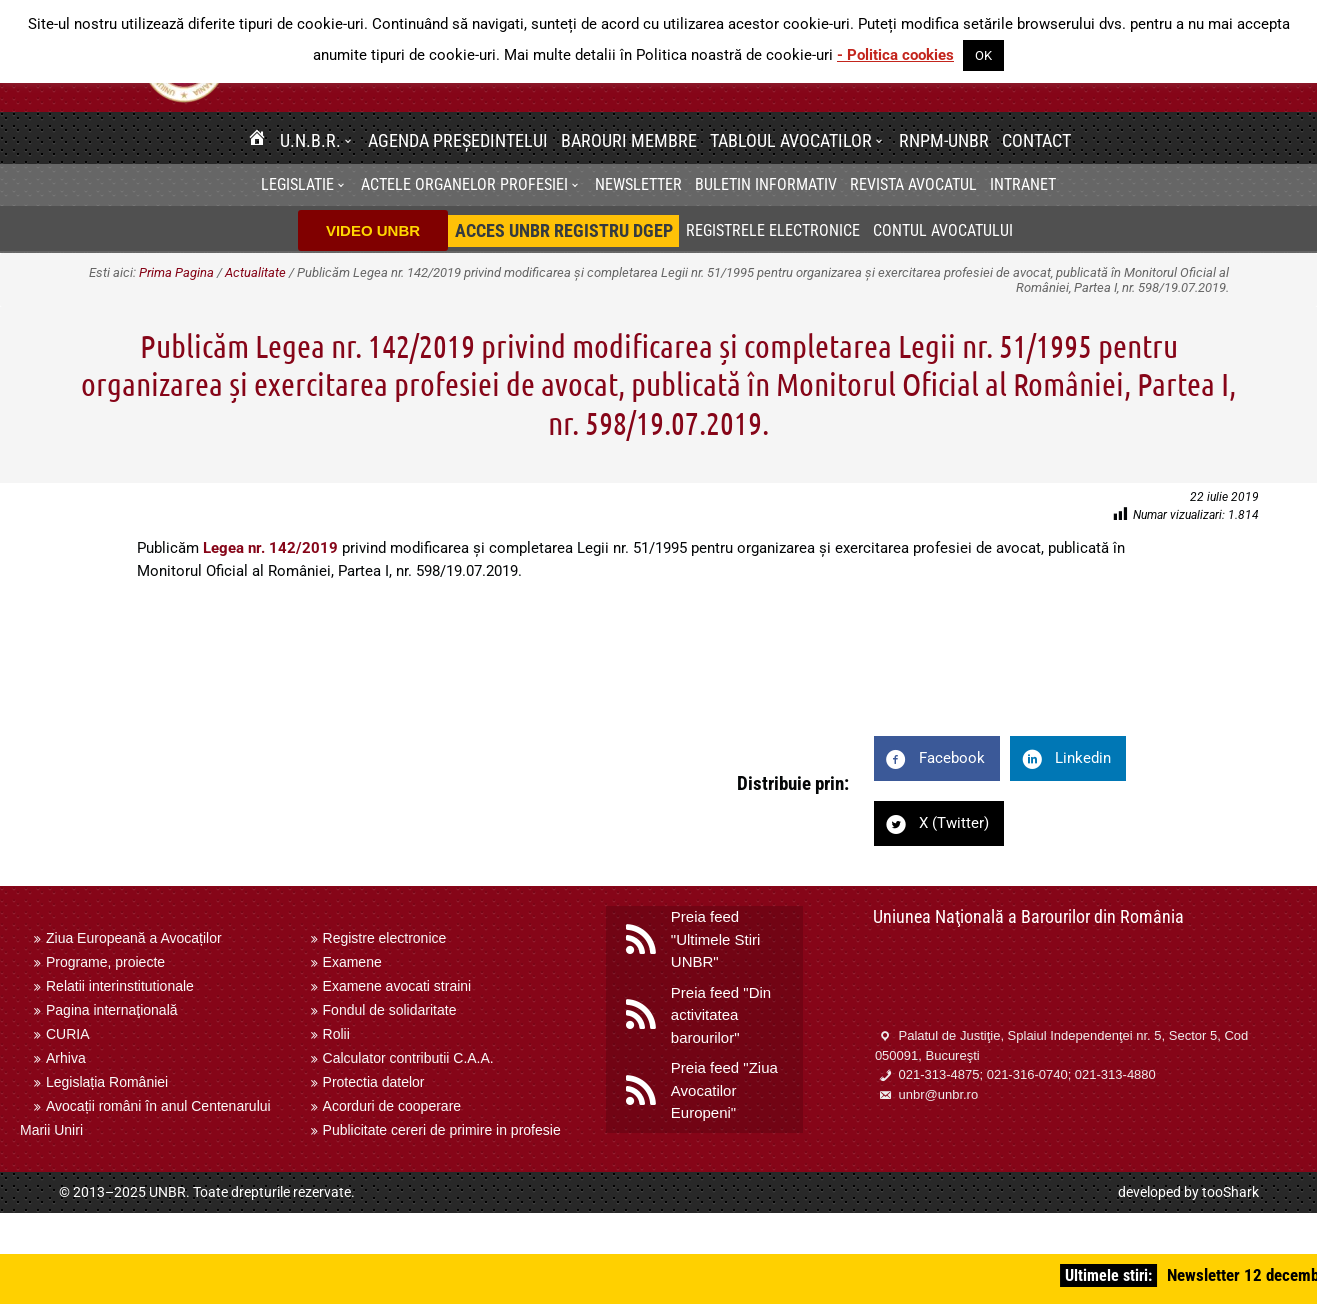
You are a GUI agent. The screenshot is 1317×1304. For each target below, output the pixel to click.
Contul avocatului (943, 230)
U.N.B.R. (310, 140)
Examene (352, 962)
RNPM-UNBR (944, 140)
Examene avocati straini (397, 986)
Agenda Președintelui (458, 140)
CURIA (68, 1034)
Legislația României (107, 1082)
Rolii (336, 1034)
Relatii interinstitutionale (120, 986)
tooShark (1230, 1192)
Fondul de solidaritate (390, 1010)
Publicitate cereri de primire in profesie (442, 1130)
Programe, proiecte (105, 962)
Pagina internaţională (112, 1010)
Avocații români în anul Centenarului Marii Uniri (145, 1118)
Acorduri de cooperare (392, 1106)
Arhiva (66, 1058)
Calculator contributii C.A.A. (408, 1058)
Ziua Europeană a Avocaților (134, 938)
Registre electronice (385, 938)
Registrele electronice (773, 230)
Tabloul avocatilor (791, 140)
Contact (1036, 140)
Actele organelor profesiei (464, 184)
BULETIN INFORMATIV (766, 184)
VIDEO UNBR (373, 230)
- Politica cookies (895, 55)
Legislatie (297, 184)
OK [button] (983, 55)
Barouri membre (629, 140)
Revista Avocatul (913, 184)
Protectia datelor (374, 1082)
